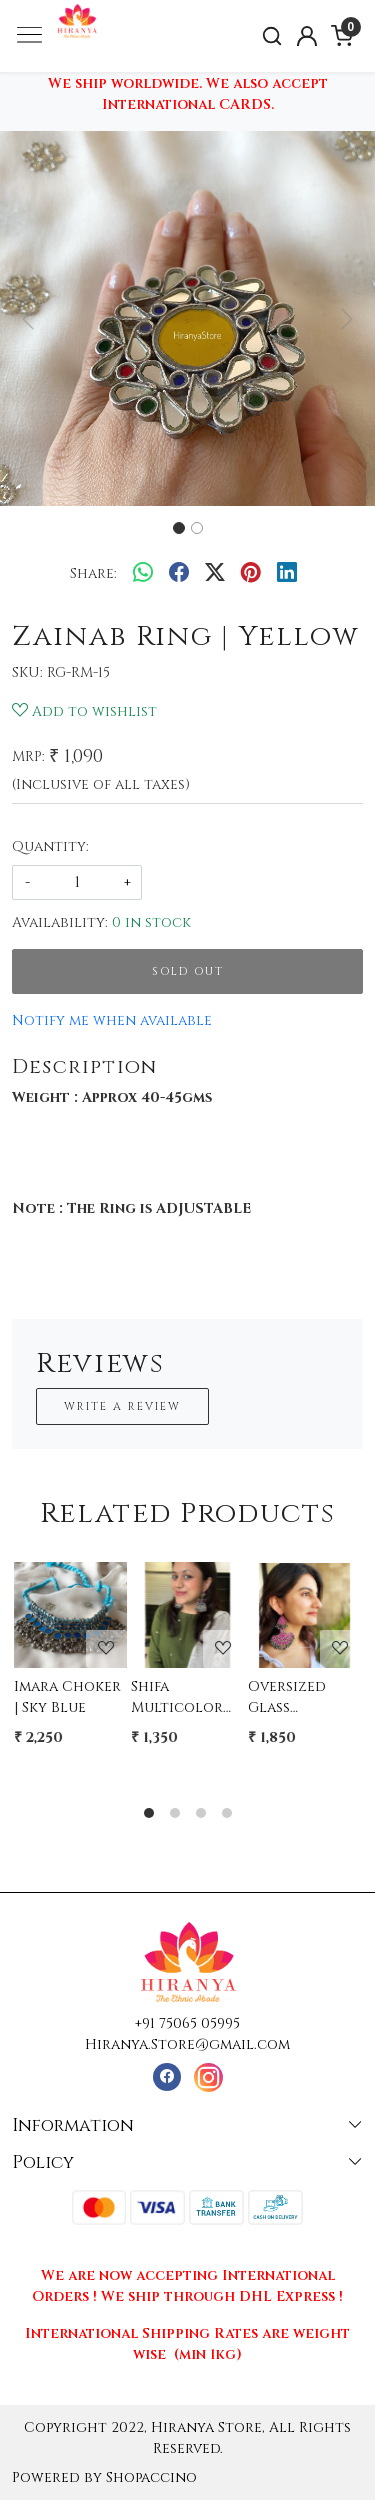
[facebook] (179, 573)
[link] (272, 36)
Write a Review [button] (122, 1406)
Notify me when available (112, 1020)
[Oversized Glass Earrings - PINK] (304, 1611)
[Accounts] (306, 36)
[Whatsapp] (143, 573)
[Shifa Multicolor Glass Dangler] (187, 1611)
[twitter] (215, 573)
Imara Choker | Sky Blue (67, 1697)
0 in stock (151, 922)
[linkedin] (287, 573)
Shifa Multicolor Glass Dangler (177, 1697)
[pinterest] (251, 573)
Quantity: (50, 846)
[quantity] (77, 882)
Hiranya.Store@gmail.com (187, 2044)
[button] (28, 318)
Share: (93, 573)
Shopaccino (151, 2477)
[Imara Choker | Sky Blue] (70, 1611)
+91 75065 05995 (187, 2023)
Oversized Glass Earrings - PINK (287, 1697)
